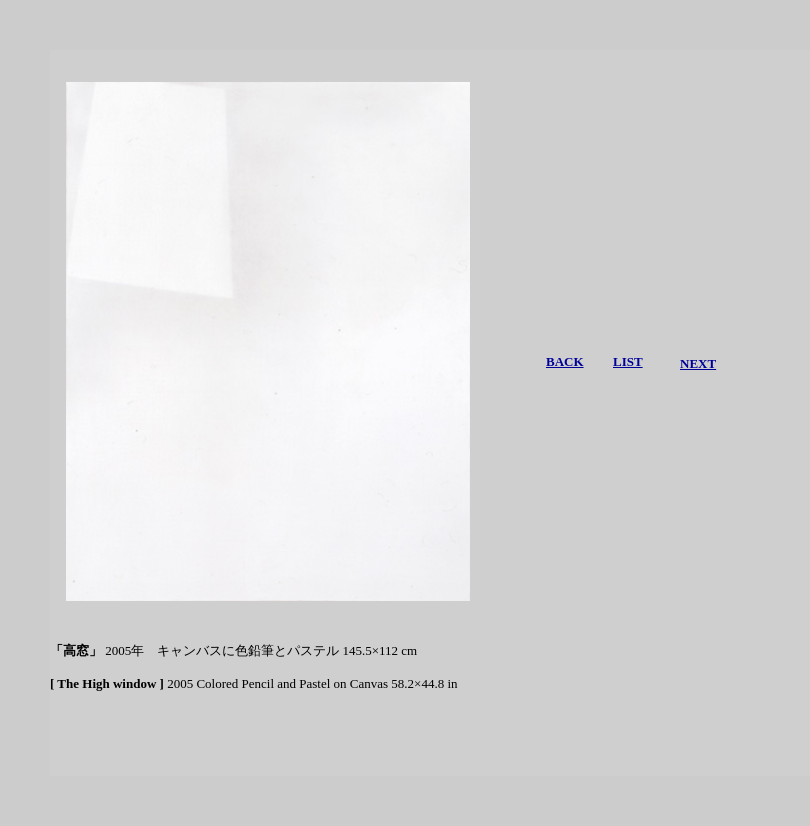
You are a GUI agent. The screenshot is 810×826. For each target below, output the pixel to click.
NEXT (698, 363)
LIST (628, 361)
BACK (565, 361)
